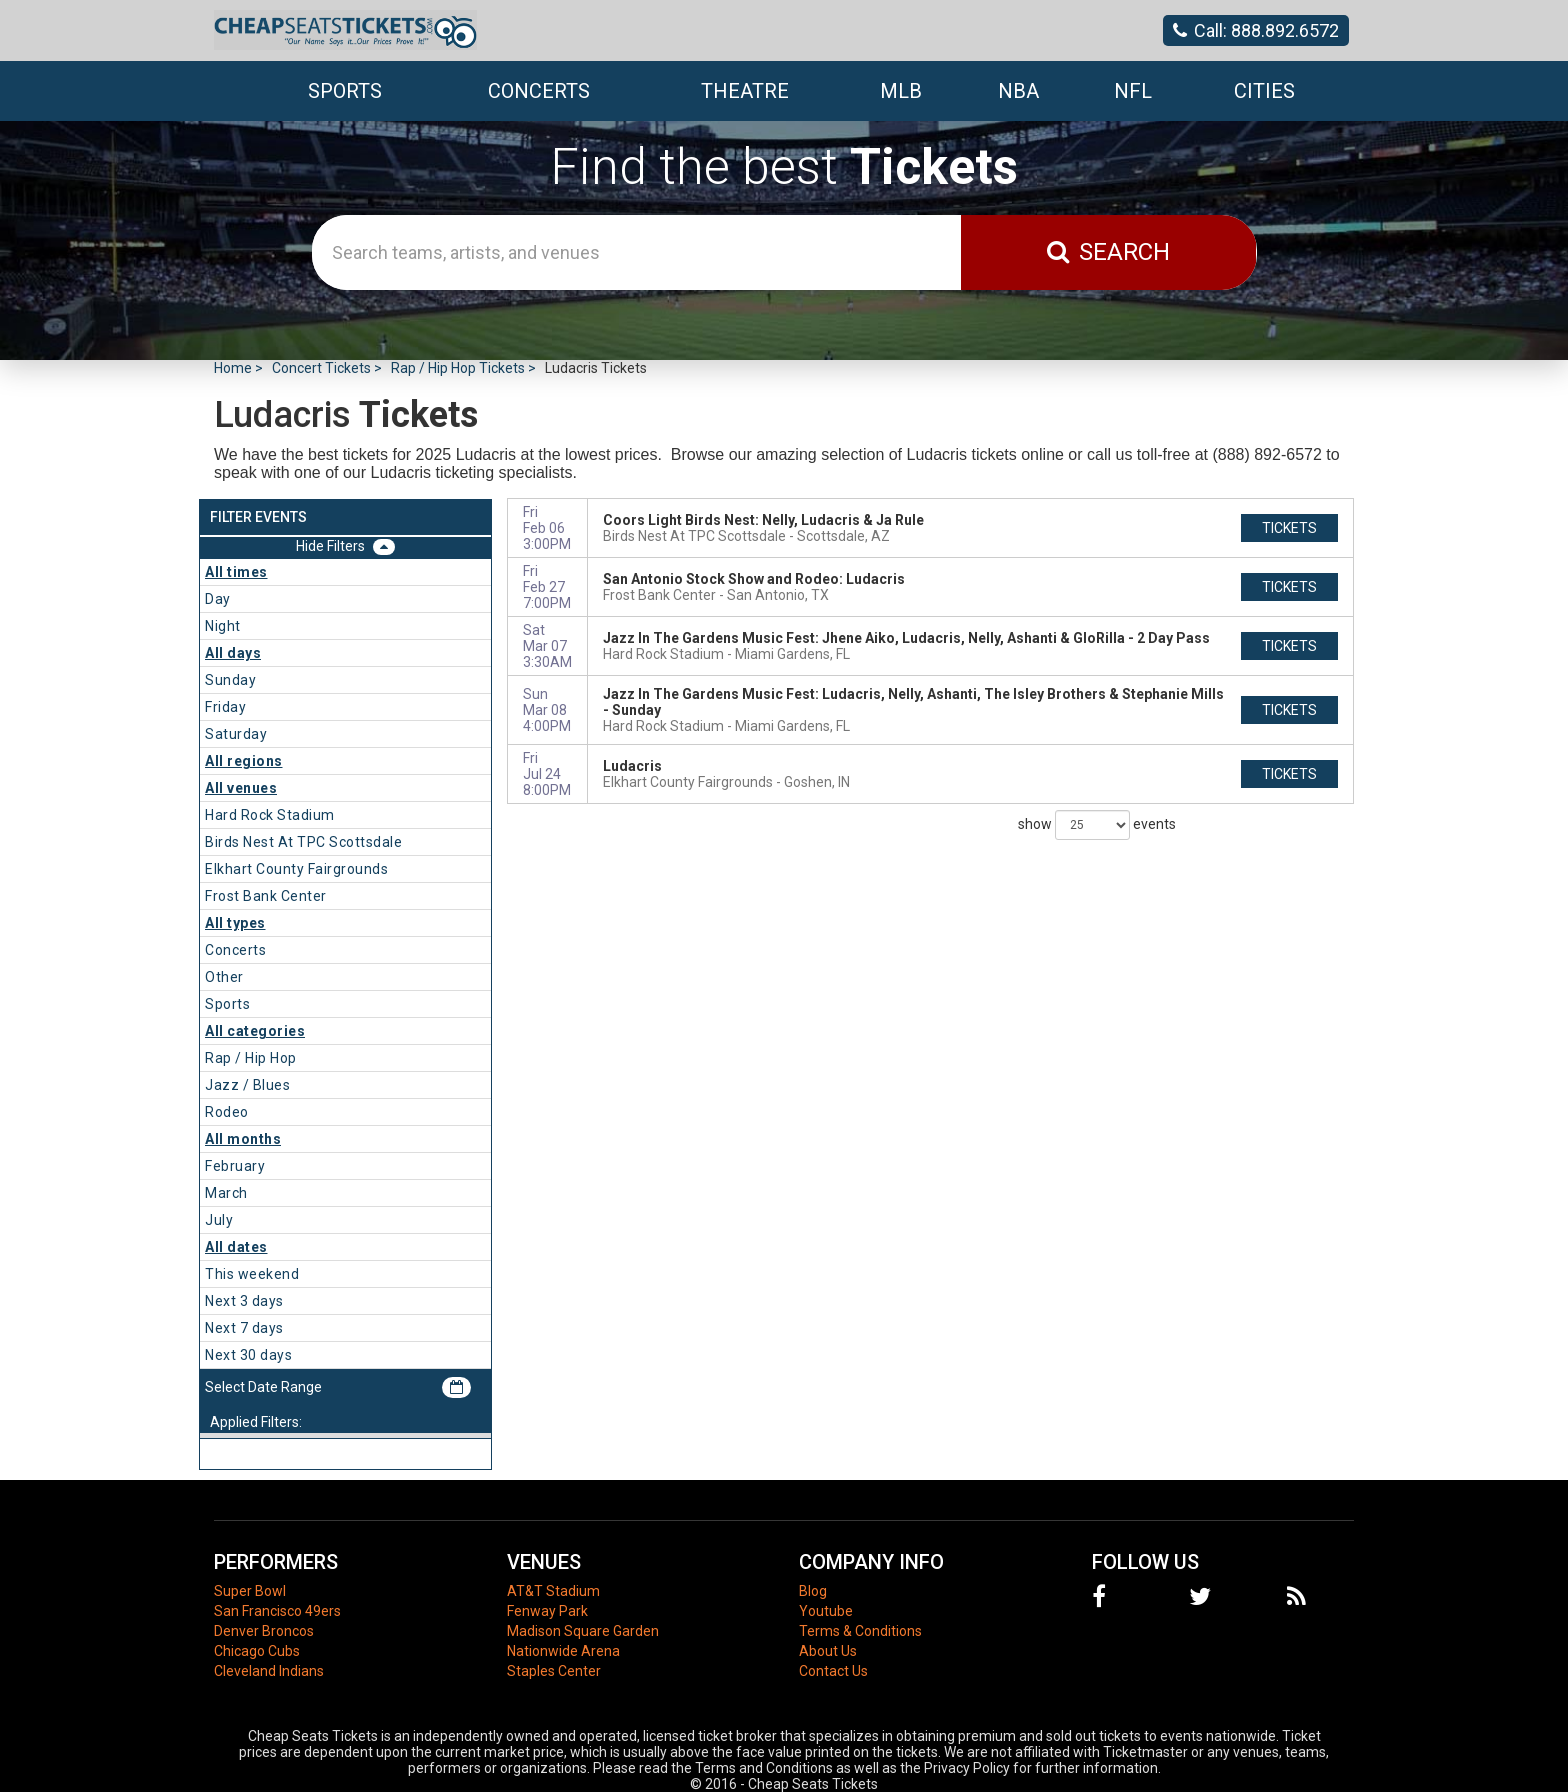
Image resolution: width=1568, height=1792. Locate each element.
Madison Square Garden (583, 1631)
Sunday (230, 680)
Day (218, 599)
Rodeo (227, 1112)
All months (243, 1139)
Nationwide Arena (563, 1651)
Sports (227, 1004)
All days (233, 653)
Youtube (826, 1611)
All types (235, 923)
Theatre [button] (745, 91)
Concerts (235, 950)
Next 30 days (248, 1355)
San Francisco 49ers (277, 1611)
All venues (241, 788)
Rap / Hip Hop (251, 1058)
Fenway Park (547, 1611)
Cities (1264, 91)
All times (236, 572)
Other (224, 977)
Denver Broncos (264, 1631)
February (235, 1166)
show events (1097, 825)
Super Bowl (250, 1591)
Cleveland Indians (269, 1671)
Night (223, 626)
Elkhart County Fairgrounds (296, 869)
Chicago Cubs (257, 1651)
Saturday (236, 734)
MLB (901, 91)
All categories (255, 1031)
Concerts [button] (539, 91)
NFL (1133, 91)
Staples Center (554, 1671)
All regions (244, 761)
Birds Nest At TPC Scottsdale (303, 842)
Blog (813, 1591)
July (219, 1220)
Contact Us (833, 1671)
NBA (1018, 91)
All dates (236, 1247)
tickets (1289, 528)
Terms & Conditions (860, 1631)
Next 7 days (244, 1328)
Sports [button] (345, 91)
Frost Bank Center (266, 896)
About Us (828, 1651)
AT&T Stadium (553, 1591)
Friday (225, 707)
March (226, 1193)
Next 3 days (244, 1301)
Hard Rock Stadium (270, 815)
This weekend (252, 1274)
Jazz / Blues (247, 1085)
